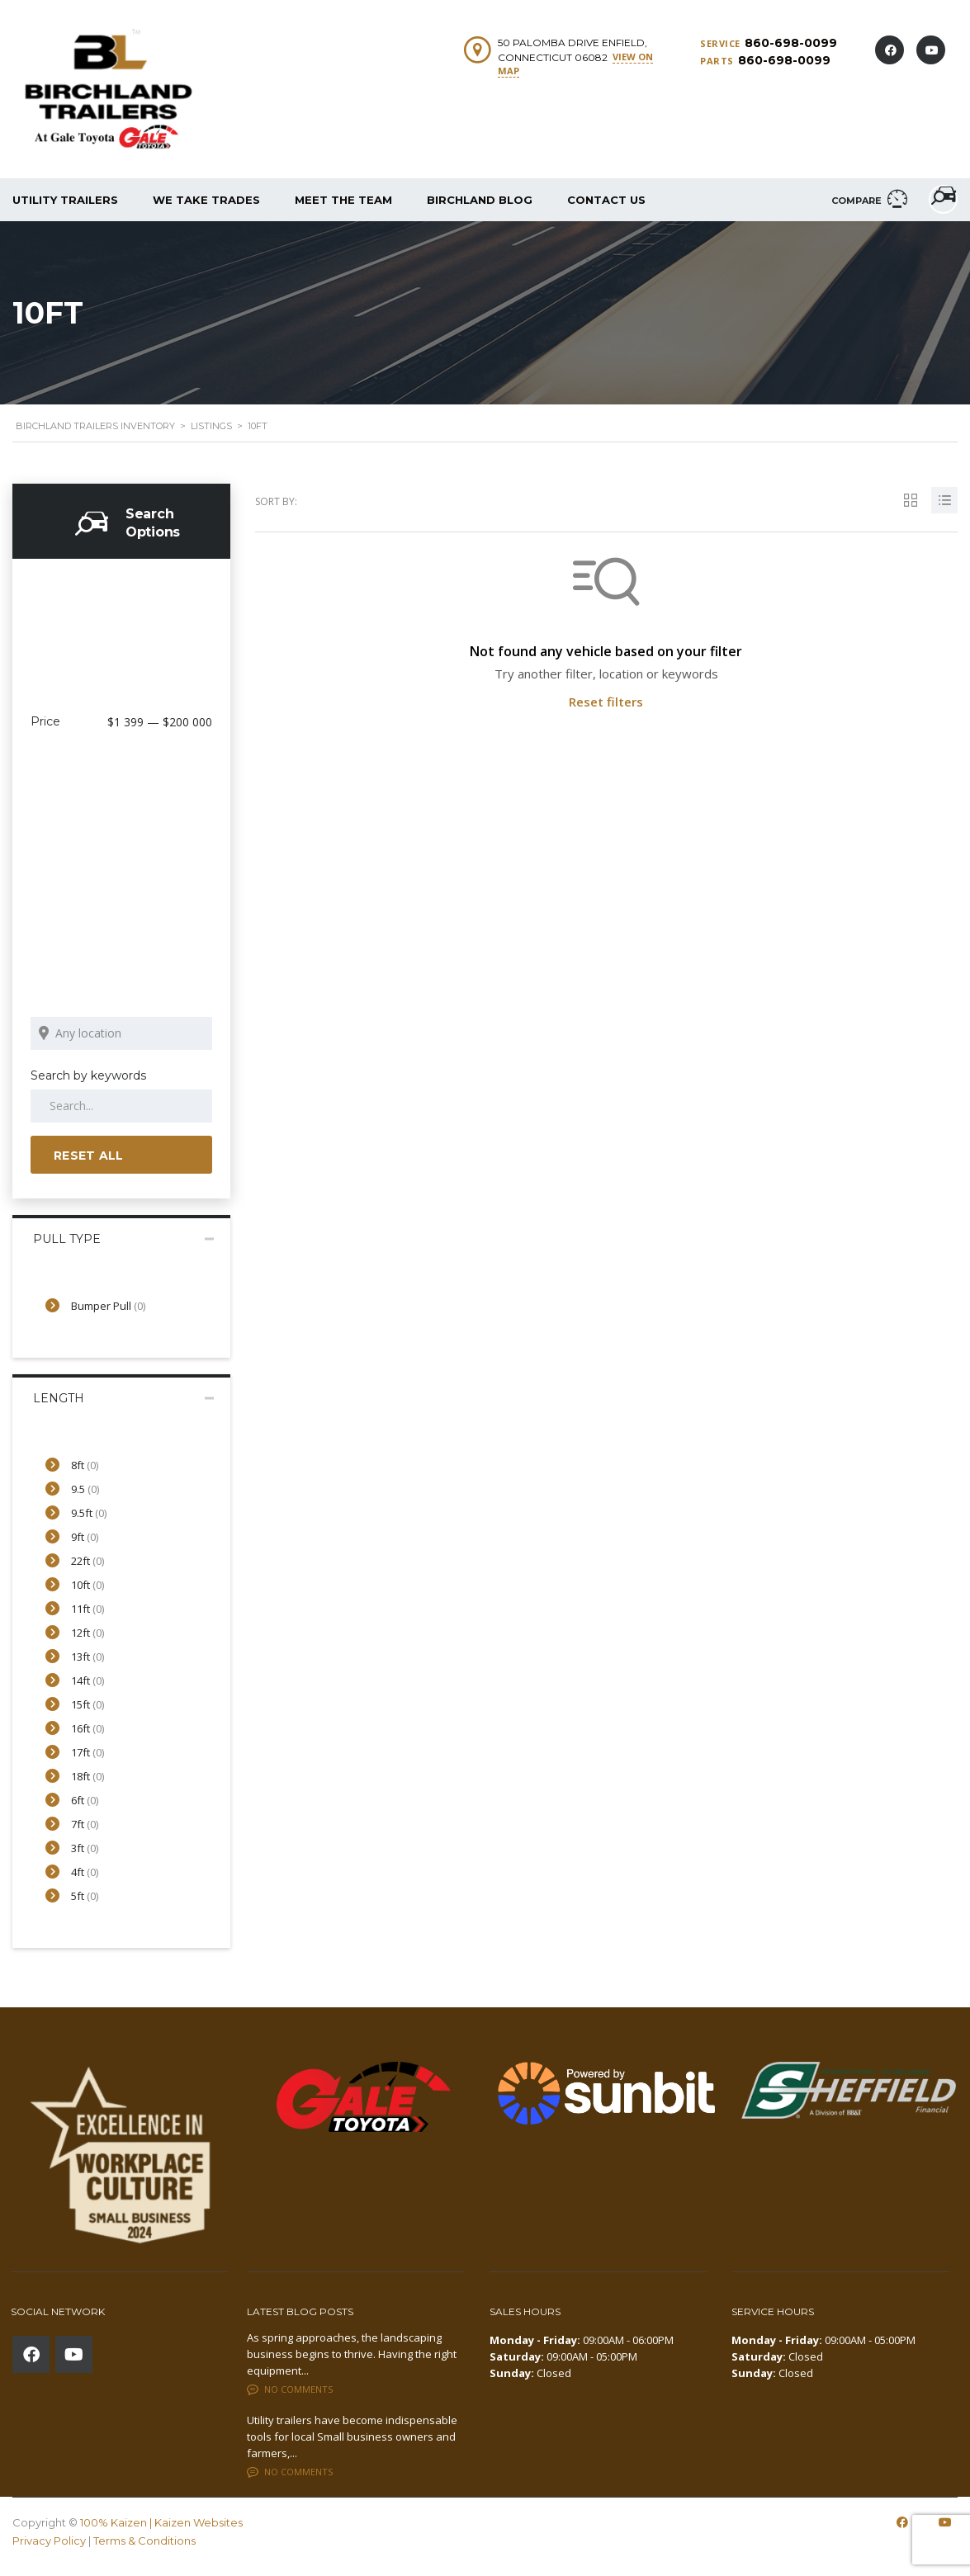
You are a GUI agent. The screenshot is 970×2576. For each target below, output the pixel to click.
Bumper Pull (108, 1305)
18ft (87, 1776)
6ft (84, 1800)
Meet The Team (343, 199)
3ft (84, 1848)
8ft (84, 1465)
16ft (87, 1728)
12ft (87, 1632)
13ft (87, 1656)
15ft (87, 1704)
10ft (87, 1584)
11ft (87, 1608)
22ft (87, 1560)
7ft (84, 1824)
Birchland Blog (479, 199)
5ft (84, 1895)
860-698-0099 (791, 42)
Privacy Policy (49, 2539)
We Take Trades (206, 199)
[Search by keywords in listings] (121, 1106)
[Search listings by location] (121, 1033)
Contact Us (606, 199)
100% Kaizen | (117, 2521)
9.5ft (88, 1512)
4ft (84, 1872)
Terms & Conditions (144, 2539)
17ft (87, 1752)
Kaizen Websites (198, 2521)
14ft (87, 1680)
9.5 (85, 1489)
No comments (290, 2388)
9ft (84, 1536)
